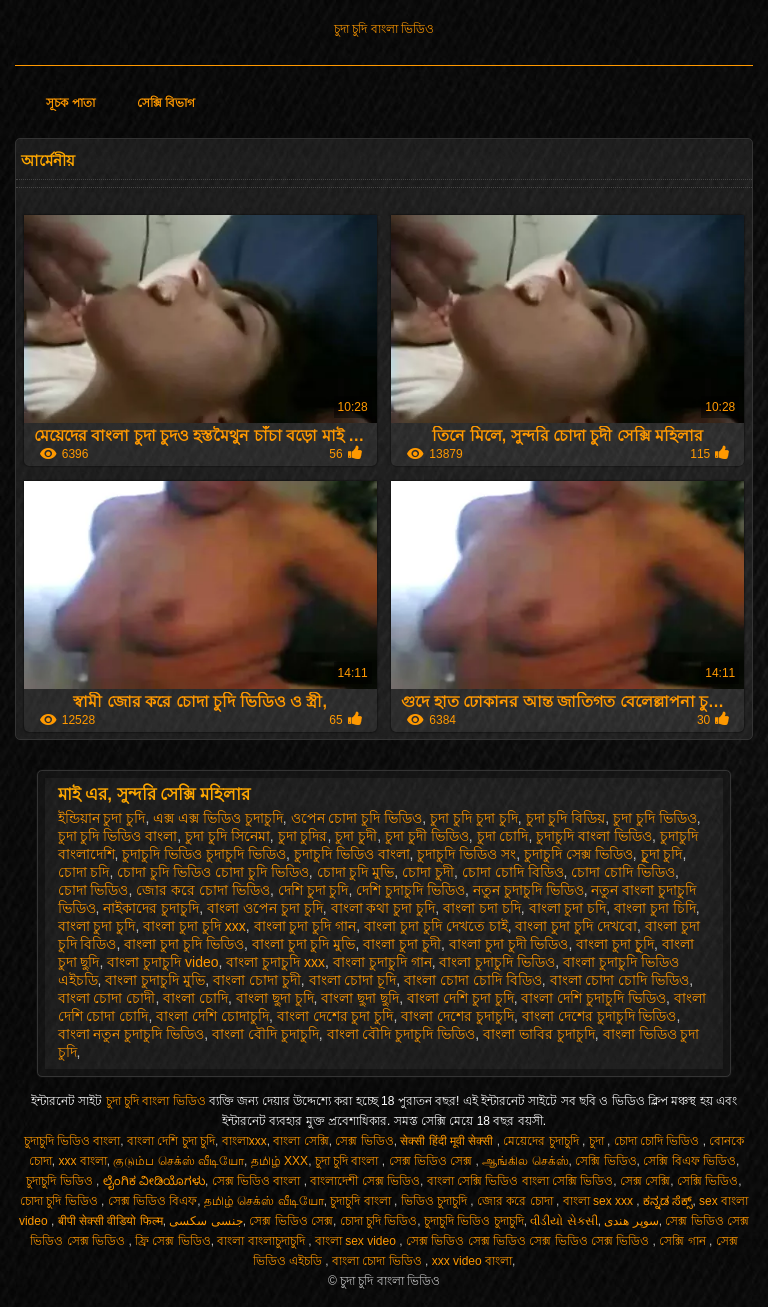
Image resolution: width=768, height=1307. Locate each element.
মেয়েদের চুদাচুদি (542, 1141)
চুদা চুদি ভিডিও (655, 818)
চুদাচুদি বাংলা (362, 1201)
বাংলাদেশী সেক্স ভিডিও (365, 1181)
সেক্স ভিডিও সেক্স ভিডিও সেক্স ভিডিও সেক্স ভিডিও (529, 1241)
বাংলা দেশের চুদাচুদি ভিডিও (599, 1016)
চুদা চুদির (303, 836)
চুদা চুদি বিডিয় (566, 818)
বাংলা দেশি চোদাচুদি (212, 1016)
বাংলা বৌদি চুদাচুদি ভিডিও (401, 1034)
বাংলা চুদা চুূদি (615, 944)
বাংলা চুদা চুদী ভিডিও (509, 944)
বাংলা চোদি (195, 998)
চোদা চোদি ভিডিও (623, 872)
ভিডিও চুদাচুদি (436, 1201)
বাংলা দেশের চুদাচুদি (457, 1016)
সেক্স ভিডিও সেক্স (432, 1161)
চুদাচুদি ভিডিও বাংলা (352, 854)
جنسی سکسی (205, 1221)
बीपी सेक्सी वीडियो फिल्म (110, 1221)
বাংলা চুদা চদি (568, 908)
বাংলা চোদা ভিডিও (378, 1261)
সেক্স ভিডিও (364, 1141)
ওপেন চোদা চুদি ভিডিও (357, 818)
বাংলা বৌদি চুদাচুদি (265, 1034)
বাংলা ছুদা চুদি (275, 998)
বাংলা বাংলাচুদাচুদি (262, 1241)
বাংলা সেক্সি (300, 1141)
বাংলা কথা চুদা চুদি (383, 908)
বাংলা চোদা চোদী (107, 998)
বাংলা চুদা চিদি (655, 908)
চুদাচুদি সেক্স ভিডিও (578, 854)
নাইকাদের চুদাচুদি (151, 908)
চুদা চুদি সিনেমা (227, 836)
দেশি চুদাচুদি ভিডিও (410, 890)
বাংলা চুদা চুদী (402, 944)
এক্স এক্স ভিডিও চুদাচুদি (218, 818)
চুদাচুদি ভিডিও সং (466, 854)
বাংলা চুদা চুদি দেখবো (576, 926)
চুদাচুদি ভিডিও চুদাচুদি (474, 1221)
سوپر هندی (631, 1221)
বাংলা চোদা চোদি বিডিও (473, 980)
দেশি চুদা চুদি (313, 890)
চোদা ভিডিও (93, 890)
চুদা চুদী (356, 836)
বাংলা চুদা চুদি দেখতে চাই (436, 926)
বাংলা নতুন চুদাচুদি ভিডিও (131, 1034)
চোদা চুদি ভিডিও (60, 1201)
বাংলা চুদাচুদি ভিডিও (497, 962)
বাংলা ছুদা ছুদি (360, 998)
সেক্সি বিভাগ (166, 103)
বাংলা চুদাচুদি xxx (275, 962)
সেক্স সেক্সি (645, 1181)
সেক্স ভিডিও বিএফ (153, 1201)
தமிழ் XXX (279, 1161)
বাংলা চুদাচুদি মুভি (155, 980)
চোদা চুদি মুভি (356, 872)
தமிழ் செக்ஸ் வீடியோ (264, 1201)
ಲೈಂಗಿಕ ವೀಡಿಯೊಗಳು (154, 1181)
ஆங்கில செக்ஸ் (525, 1161)
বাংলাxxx (244, 1141)
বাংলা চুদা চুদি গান (305, 926)
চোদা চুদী (428, 872)
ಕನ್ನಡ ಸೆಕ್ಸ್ (667, 1201)
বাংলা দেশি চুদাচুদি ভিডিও (593, 998)
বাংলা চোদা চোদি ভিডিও (620, 980)
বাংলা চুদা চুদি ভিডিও (184, 944)
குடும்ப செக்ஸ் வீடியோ (178, 1161)
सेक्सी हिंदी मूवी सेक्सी (448, 1141)
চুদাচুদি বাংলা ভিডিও (594, 836)
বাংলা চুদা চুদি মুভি (304, 944)
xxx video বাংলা (472, 1261)
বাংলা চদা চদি (482, 908)
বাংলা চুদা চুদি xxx (194, 926)
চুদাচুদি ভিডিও (61, 1181)
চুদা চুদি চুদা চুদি (474, 818)
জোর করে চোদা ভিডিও (203, 890)
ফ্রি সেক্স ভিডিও (173, 1241)
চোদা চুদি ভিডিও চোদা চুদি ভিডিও (212, 872)
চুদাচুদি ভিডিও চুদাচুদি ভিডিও (204, 854)
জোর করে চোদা (516, 1201)
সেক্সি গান (684, 1241)
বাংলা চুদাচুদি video (162, 962)
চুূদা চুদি (662, 854)
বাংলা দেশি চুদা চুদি (460, 998)
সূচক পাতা (70, 103)
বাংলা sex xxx (600, 1201)
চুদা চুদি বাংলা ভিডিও (384, 29)
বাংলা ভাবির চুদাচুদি (539, 1034)
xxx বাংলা (82, 1161)
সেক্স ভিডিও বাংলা (258, 1181)
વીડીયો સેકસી (563, 1221)
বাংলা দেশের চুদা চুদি (335, 1016)
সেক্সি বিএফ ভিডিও (689, 1161)
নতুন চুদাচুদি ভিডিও (528, 890)
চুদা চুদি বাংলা (348, 1161)
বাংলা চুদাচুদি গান (382, 962)
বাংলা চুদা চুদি (97, 926)
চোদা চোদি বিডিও (513, 872)
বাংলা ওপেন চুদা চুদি (265, 908)
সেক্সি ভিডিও (605, 1161)
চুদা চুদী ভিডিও (427, 836)
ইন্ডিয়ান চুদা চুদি (102, 818)
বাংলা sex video (357, 1241)
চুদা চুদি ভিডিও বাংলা (118, 836)
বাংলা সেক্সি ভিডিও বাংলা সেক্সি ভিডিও (520, 1181)
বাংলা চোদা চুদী (257, 980)
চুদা (598, 1141)
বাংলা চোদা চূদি (353, 980)
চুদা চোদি (503, 836)
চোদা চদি (84, 872)
